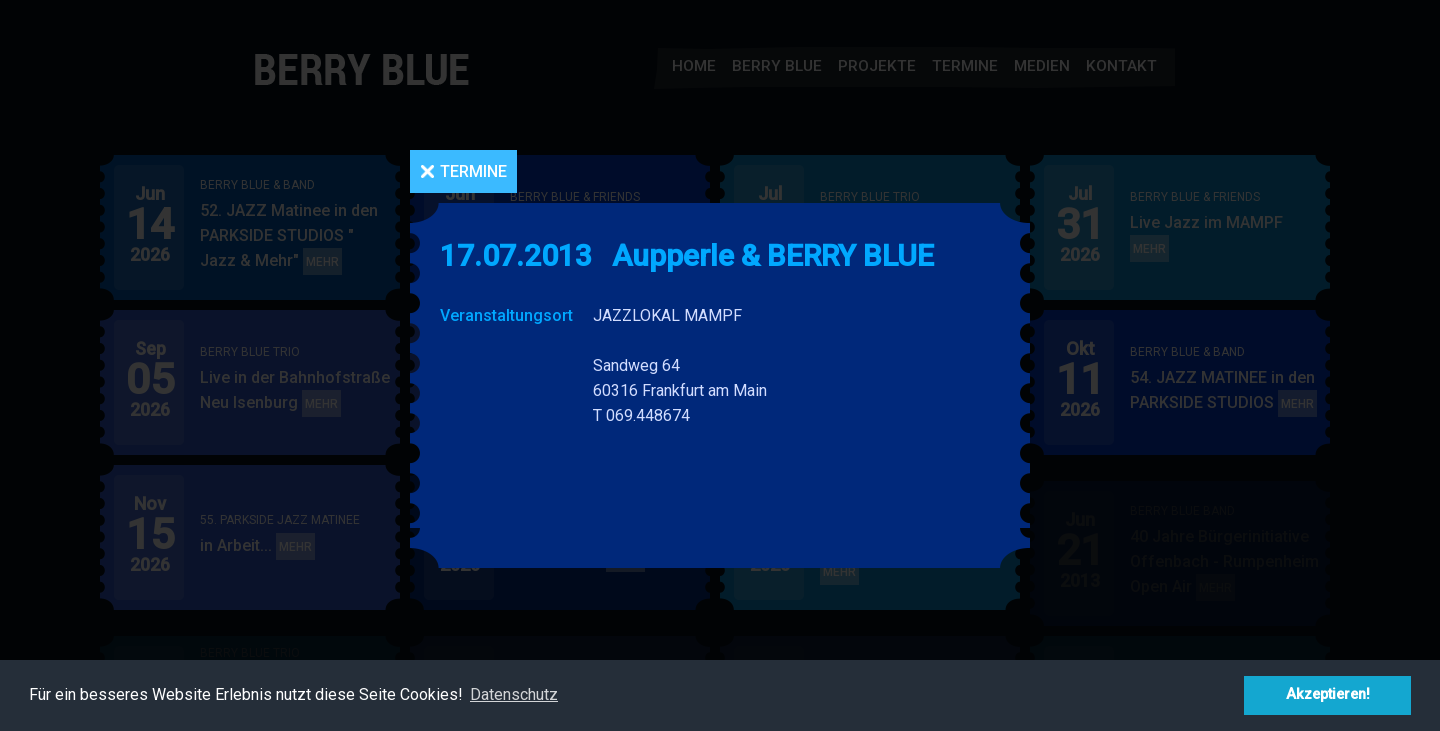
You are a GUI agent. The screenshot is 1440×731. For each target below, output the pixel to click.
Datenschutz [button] (514, 694)
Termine (473, 171)
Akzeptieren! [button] (1328, 694)
